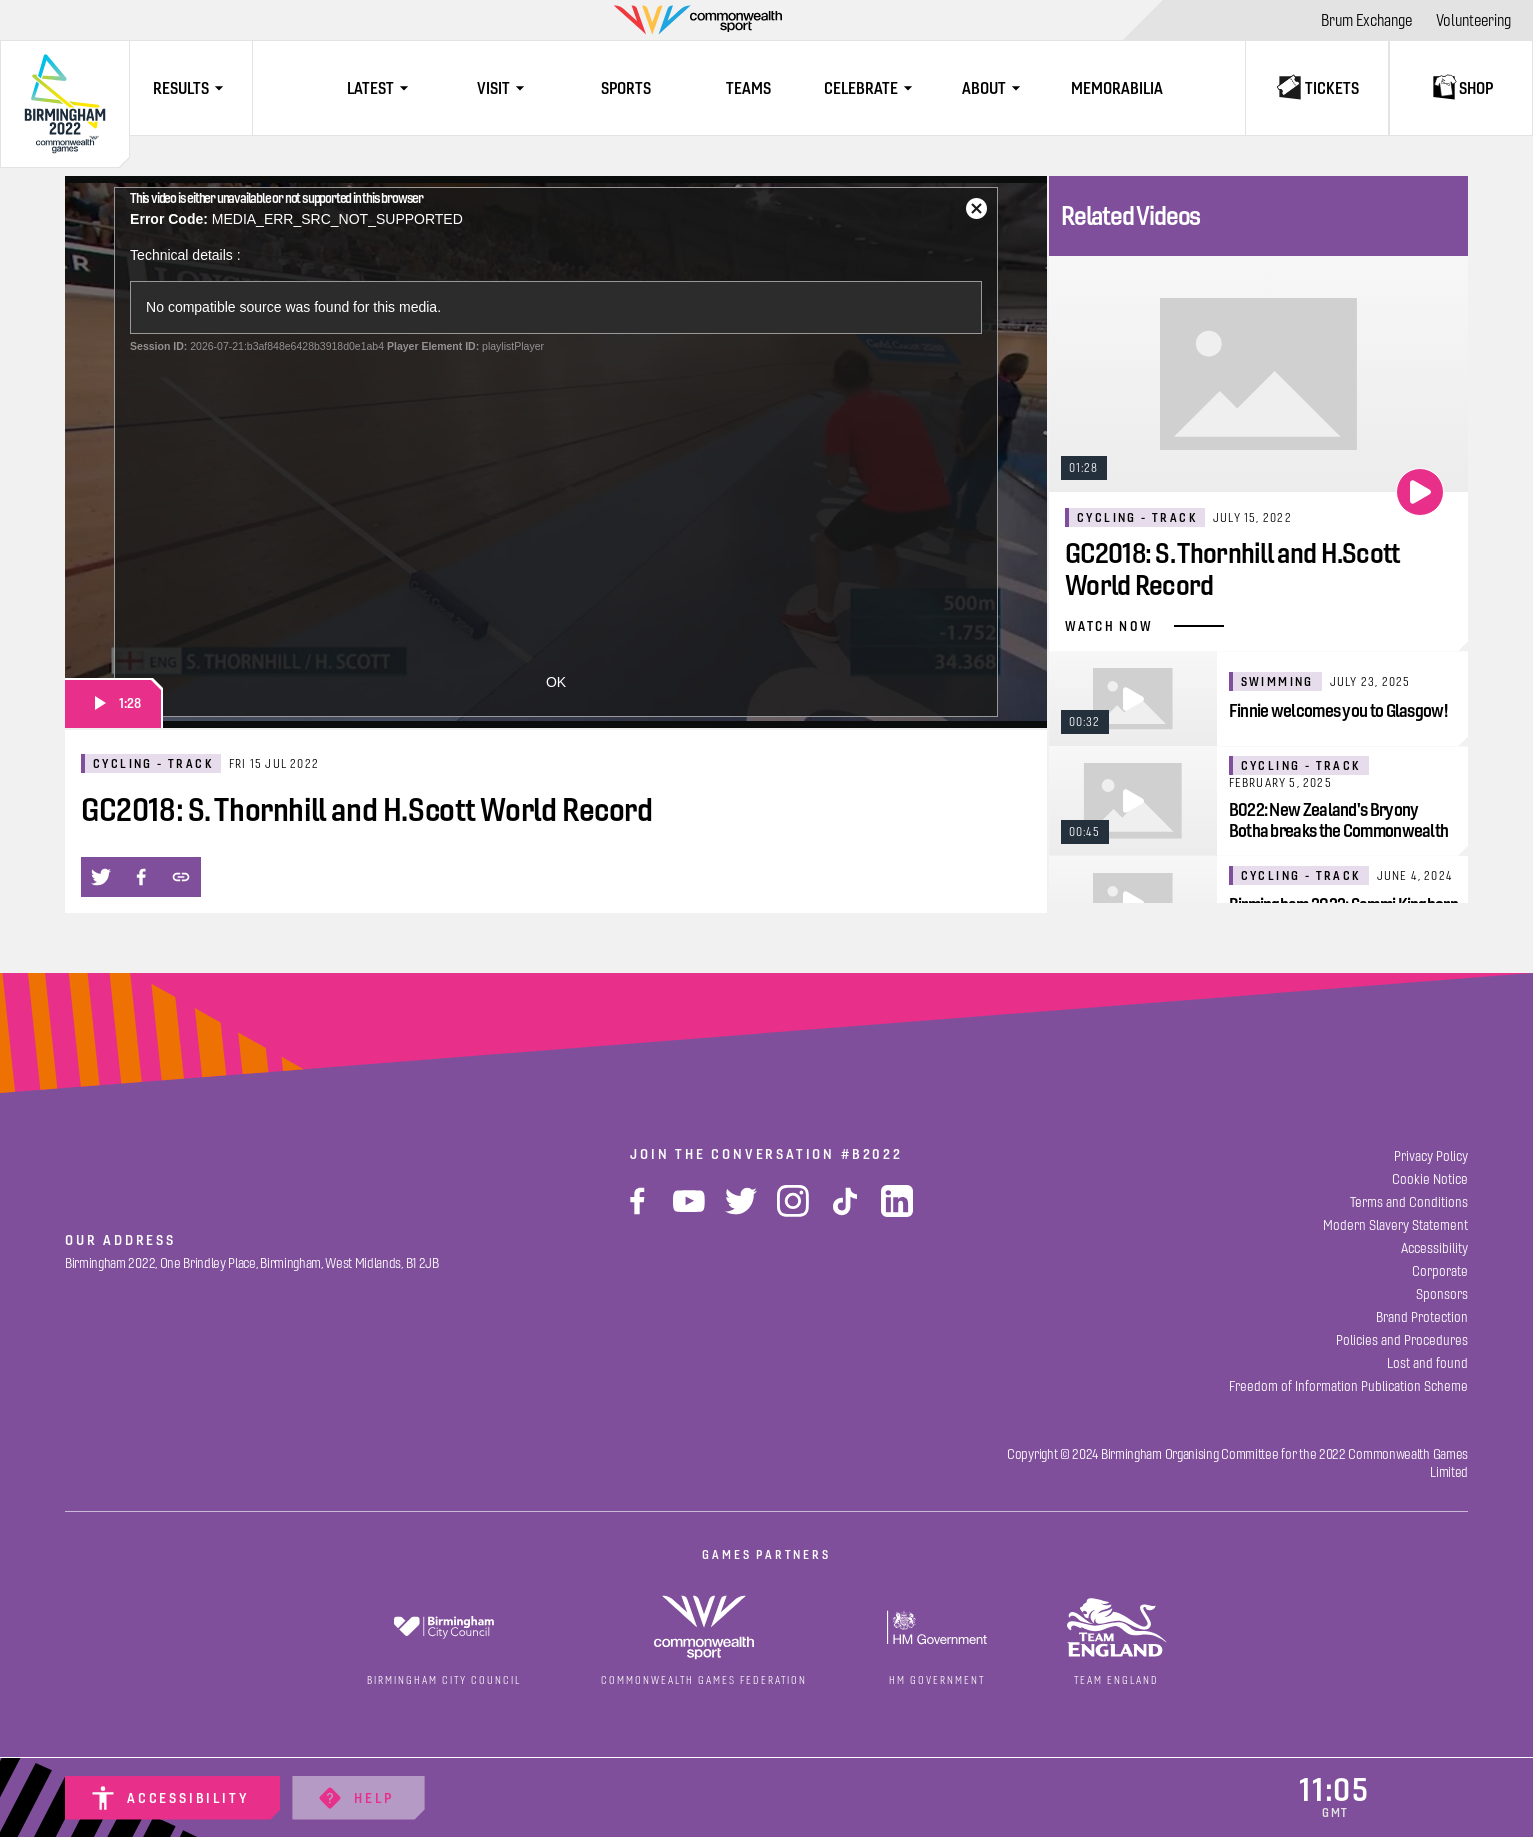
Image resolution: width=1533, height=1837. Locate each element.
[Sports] (626, 88)
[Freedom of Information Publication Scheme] (1348, 1386)
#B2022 (872, 1154)
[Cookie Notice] (1430, 1179)
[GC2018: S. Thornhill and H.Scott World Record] (1258, 454)
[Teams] (749, 88)
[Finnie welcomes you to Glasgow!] (1258, 698)
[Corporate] (1440, 1271)
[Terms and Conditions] (1409, 1202)
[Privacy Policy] (1431, 1156)
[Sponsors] (1442, 1294)
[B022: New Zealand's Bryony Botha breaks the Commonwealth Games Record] (1258, 800)
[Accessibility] (172, 1798)
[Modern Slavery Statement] (1395, 1225)
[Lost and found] (1427, 1363)
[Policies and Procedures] (1402, 1340)
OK (556, 682)
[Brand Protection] (1422, 1317)
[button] (101, 877)
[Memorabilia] (1116, 88)
